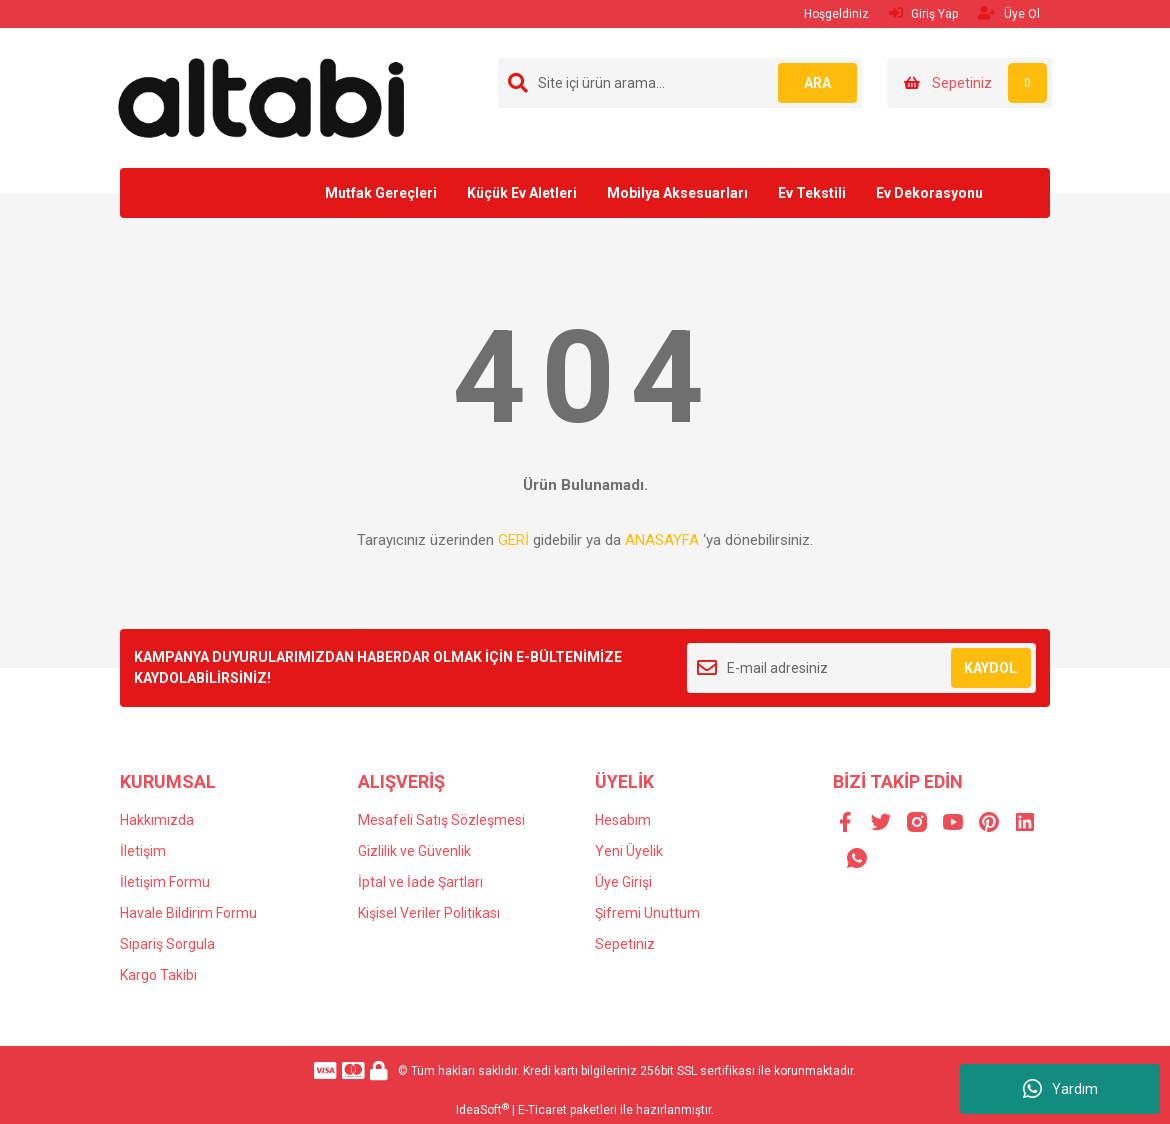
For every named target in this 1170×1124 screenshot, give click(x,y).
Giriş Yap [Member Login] (923, 13)
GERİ (513, 540)
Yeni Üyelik (629, 851)
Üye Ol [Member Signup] (1009, 13)
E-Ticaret (542, 1110)
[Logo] (261, 97)
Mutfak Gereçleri (381, 193)
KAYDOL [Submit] (990, 668)
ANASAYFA (662, 540)
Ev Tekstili (812, 193)
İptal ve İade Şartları (420, 882)
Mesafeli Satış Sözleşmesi (441, 820)
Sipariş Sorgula (167, 944)
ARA (817, 83)
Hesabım (623, 820)
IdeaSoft (482, 1110)
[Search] (680, 83)
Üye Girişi (623, 882)
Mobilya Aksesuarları (677, 193)
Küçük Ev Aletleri (522, 193)
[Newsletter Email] (861, 668)
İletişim (143, 851)
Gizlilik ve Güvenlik (414, 851)
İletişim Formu (165, 882)
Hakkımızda (157, 820)
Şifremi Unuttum (647, 913)
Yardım (1060, 1089)
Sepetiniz (625, 944)
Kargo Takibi (158, 975)
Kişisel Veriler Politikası (429, 913)
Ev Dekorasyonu (929, 193)
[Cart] (969, 83)
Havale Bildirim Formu (188, 913)
